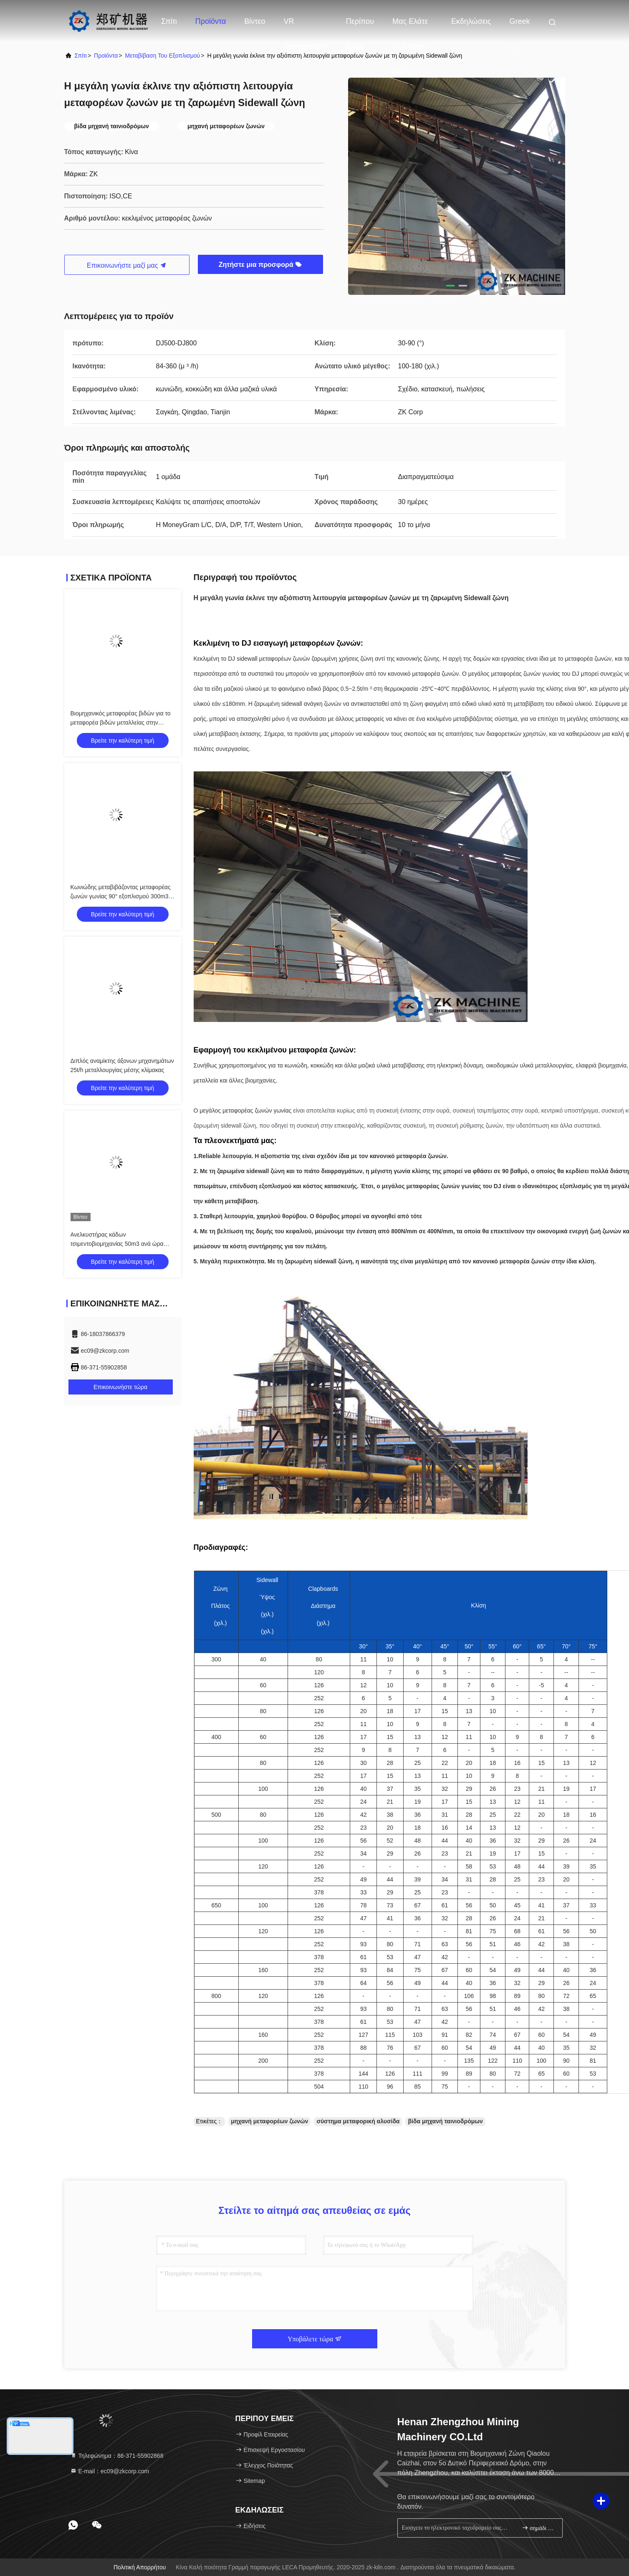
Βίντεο (254, 21)
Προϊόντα (210, 21)
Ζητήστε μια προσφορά (260, 264)
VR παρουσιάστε (306, 25)
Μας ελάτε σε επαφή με (410, 25)
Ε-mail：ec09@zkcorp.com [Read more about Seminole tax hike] (109, 2471)
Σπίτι (169, 21)
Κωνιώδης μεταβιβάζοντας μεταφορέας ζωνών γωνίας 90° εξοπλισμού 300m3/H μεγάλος (122, 896)
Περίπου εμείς (360, 25)
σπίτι (81, 55)
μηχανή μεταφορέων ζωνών (269, 2121)
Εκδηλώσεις (471, 21)
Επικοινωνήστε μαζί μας (127, 265)
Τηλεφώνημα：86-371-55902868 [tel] (117, 2455)
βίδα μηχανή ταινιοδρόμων (445, 2121)
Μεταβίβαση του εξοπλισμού (162, 55)
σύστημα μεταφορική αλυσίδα (357, 2121)
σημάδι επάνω (539, 2527)
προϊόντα (106, 55)
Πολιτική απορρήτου (140, 2567)
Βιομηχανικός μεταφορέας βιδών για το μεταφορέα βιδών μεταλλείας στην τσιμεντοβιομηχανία (121, 722)
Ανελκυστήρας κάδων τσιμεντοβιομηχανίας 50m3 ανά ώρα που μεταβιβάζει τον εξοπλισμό (117, 1243)
